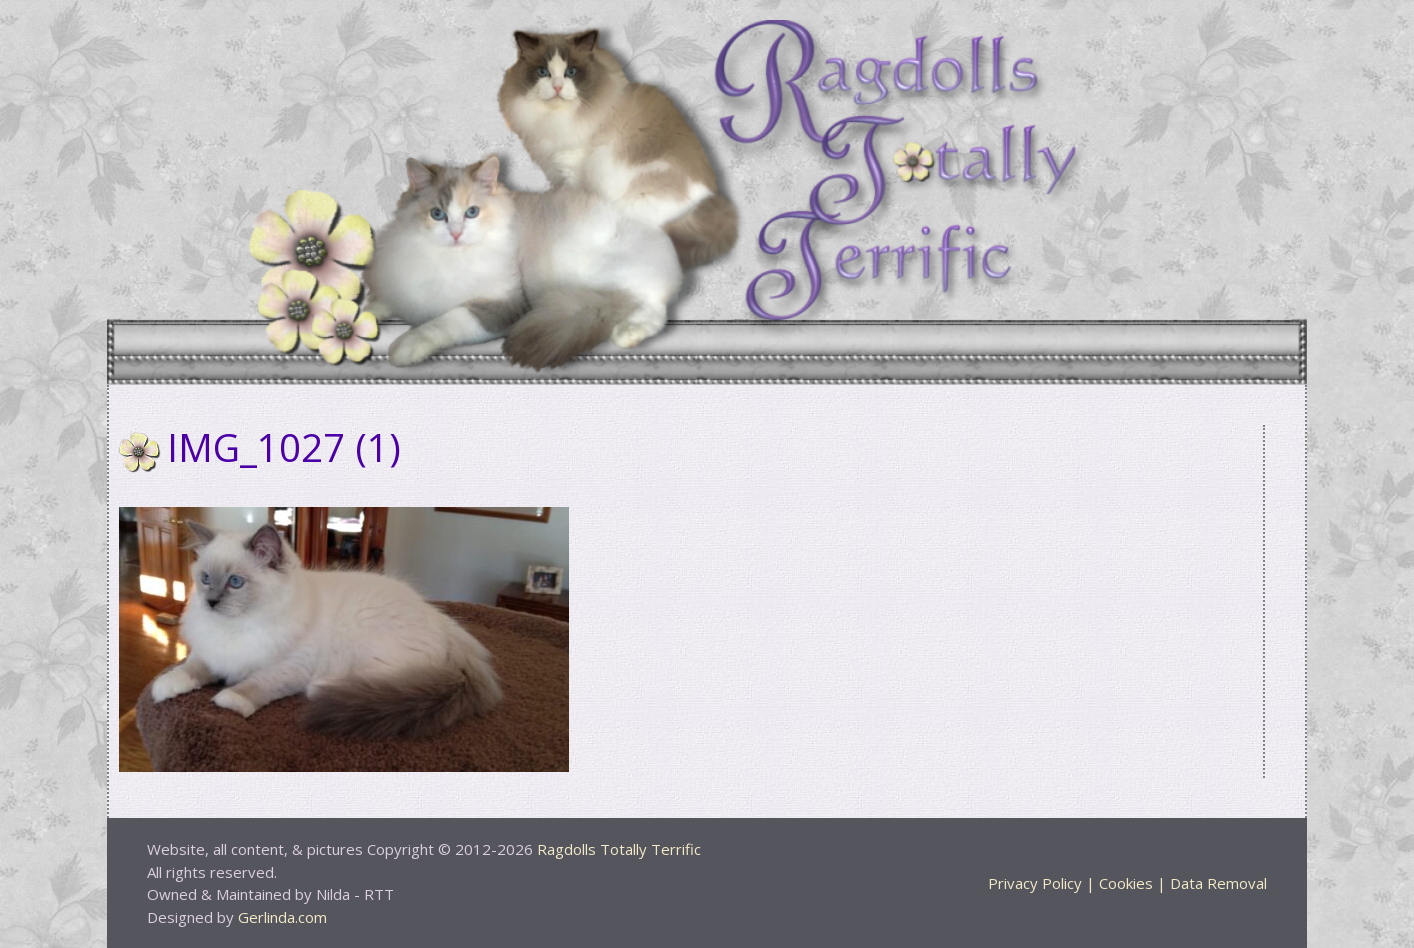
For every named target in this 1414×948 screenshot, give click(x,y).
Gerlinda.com (282, 917)
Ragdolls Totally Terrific (619, 849)
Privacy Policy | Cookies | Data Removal (1127, 883)
